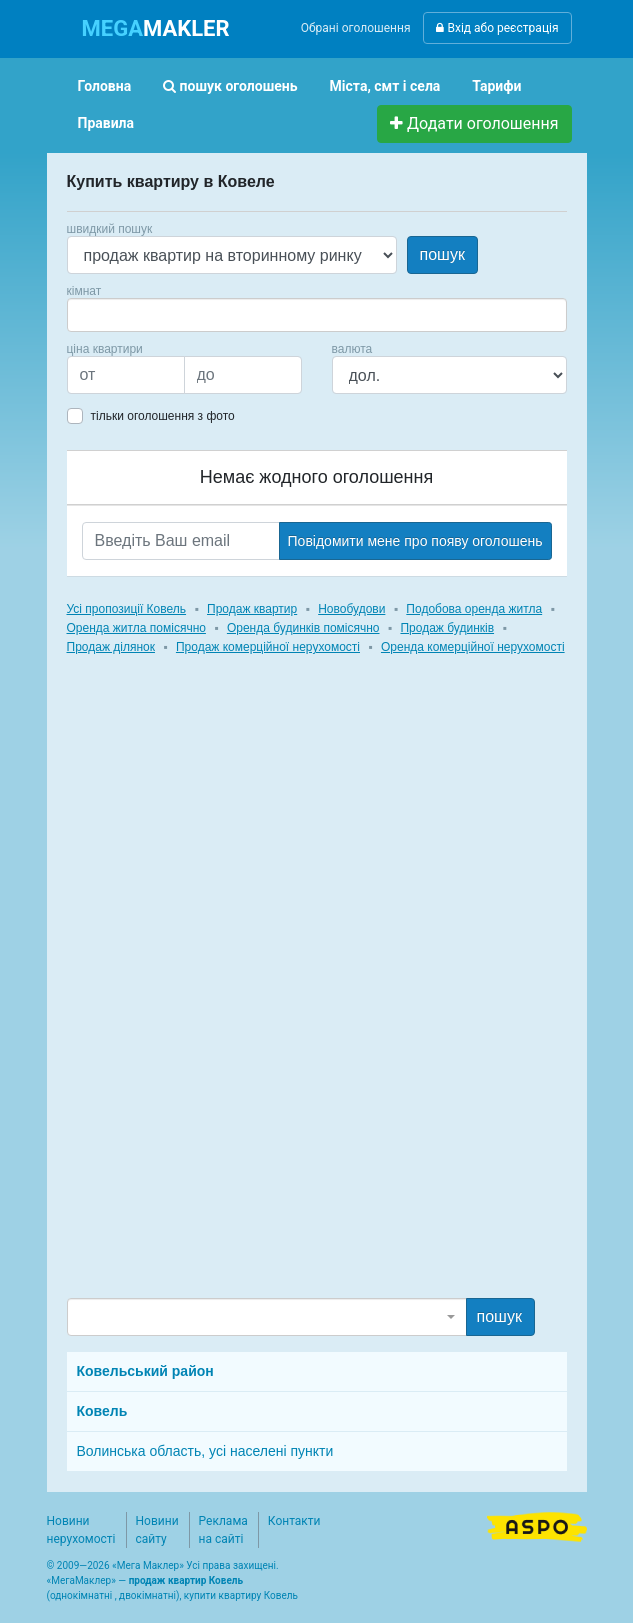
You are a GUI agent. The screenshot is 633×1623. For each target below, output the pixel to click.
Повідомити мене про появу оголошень (415, 541)
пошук (442, 254)
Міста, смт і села (385, 86)
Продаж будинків (447, 628)
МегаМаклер (81, 1580)
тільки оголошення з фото (163, 416)
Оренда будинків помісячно (303, 628)
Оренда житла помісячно (136, 628)
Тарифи (496, 86)
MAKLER (156, 28)
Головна (105, 86)
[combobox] (317, 315)
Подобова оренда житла (474, 609)
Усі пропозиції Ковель (127, 609)
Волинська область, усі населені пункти (205, 1451)
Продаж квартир (252, 609)
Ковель (102, 1411)
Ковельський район (145, 1371)
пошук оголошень (230, 86)
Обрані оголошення (356, 28)
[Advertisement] (217, 995)
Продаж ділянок (111, 647)
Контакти (294, 1521)
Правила (106, 123)
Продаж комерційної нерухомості (268, 647)
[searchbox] (103, 315)
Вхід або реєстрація (497, 28)
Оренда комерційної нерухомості (473, 647)
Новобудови (351, 609)
